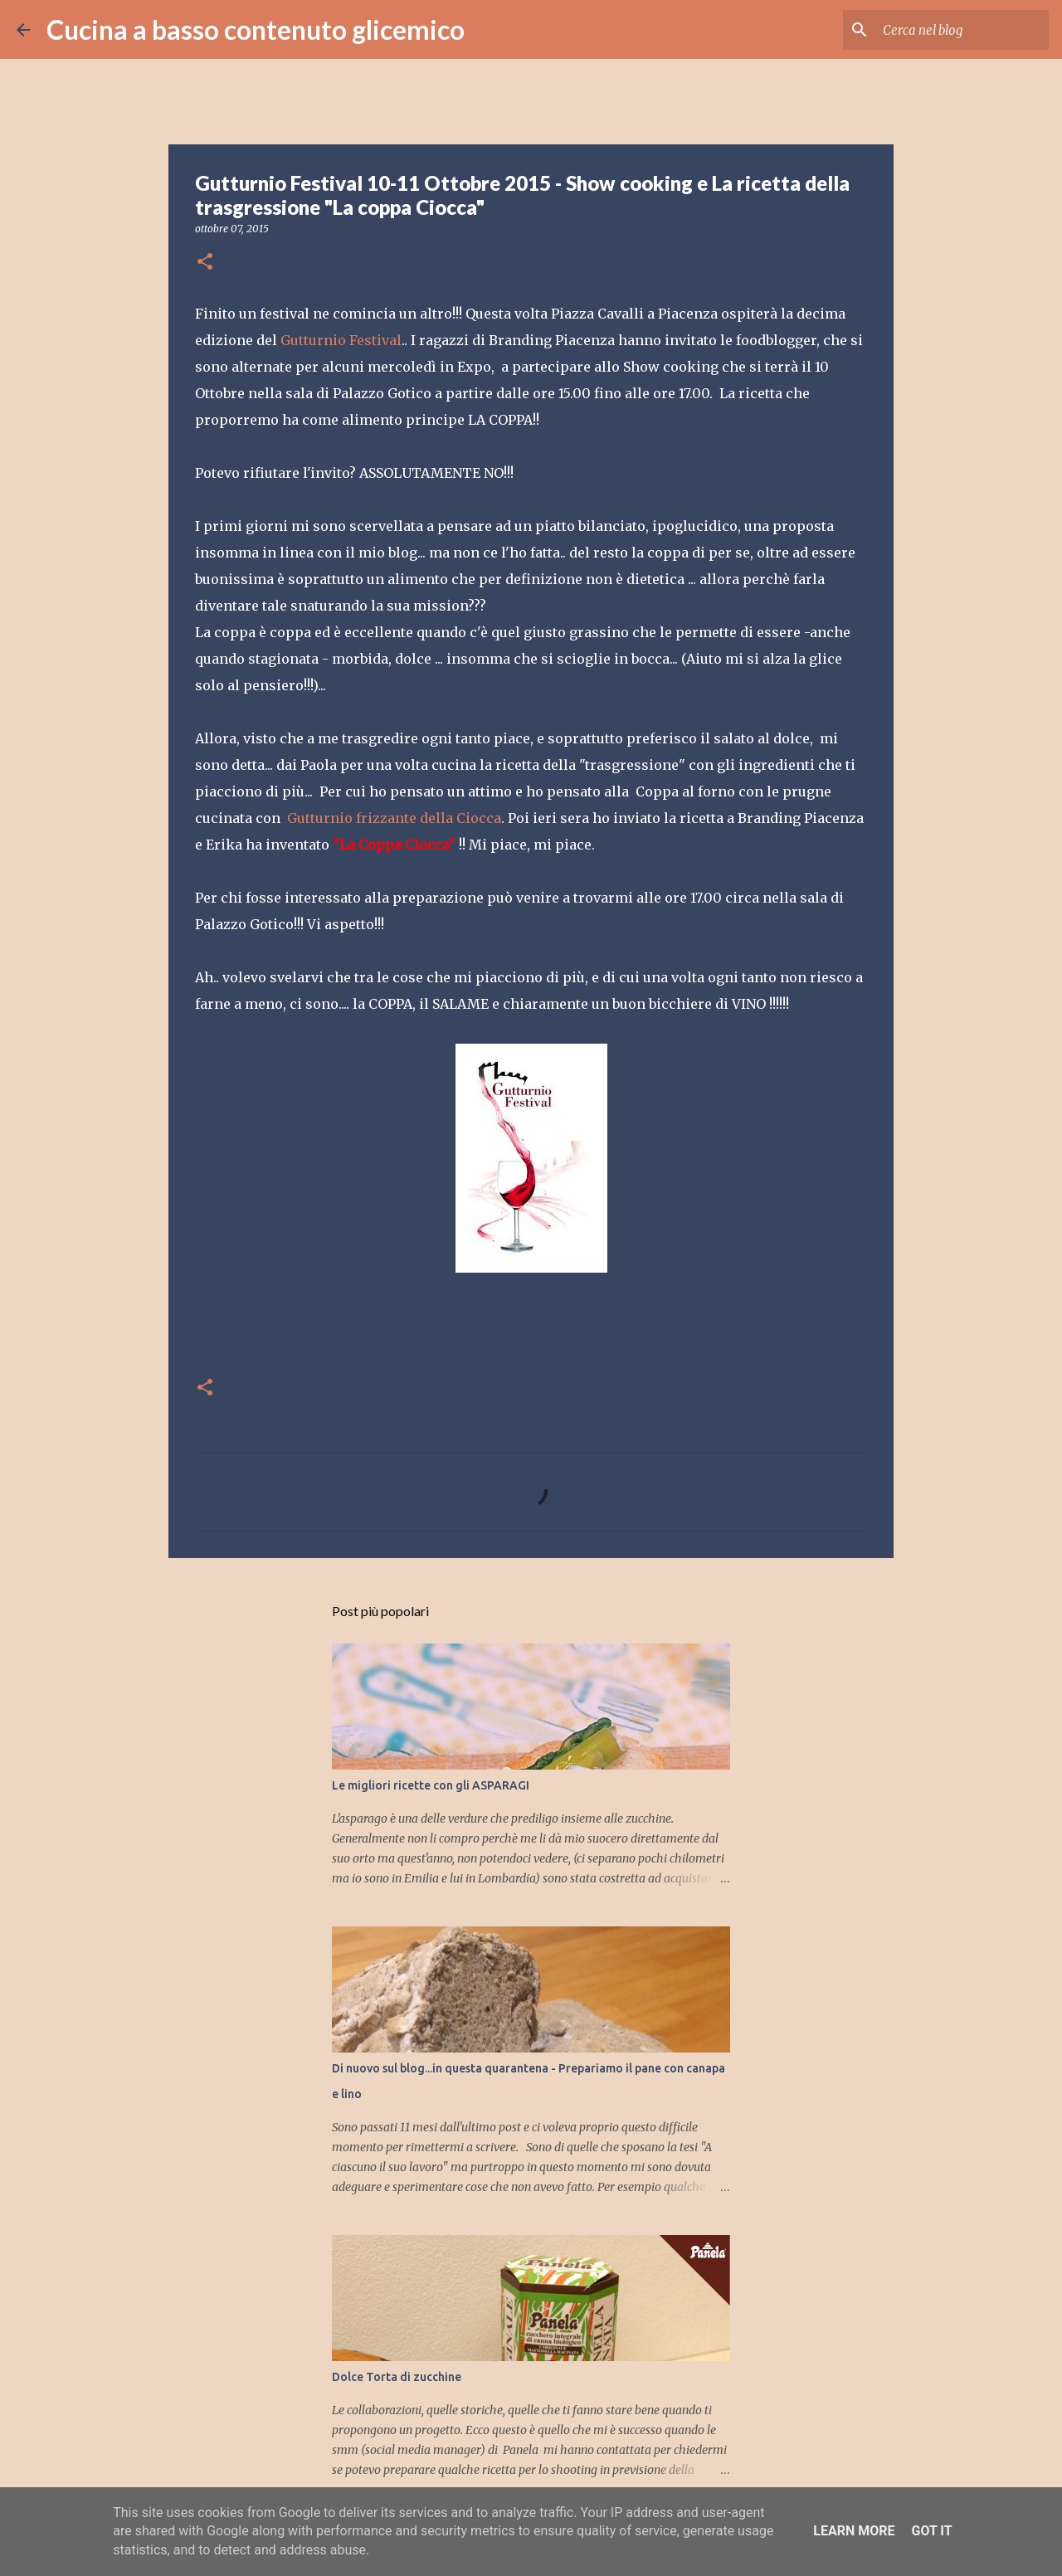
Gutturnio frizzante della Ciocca (394, 818)
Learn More (853, 2531)
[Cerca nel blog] (961, 30)
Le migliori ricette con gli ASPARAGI (430, 1785)
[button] (205, 262)
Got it (931, 2531)
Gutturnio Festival (341, 340)
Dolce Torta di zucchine (396, 2377)
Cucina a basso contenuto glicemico (255, 29)
